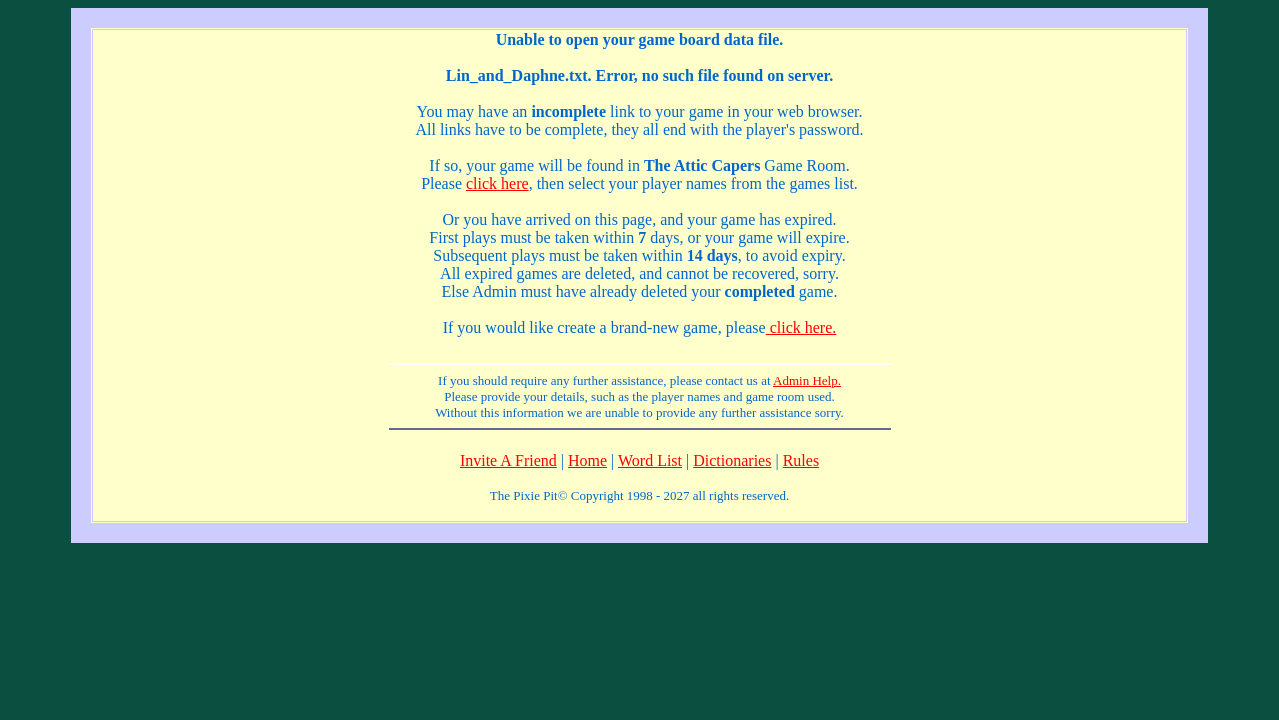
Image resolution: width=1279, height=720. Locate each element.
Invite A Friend (508, 460)
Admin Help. (807, 380)
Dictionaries (732, 460)
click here (497, 183)
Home (587, 460)
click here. (801, 327)
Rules (801, 460)
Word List (650, 460)
